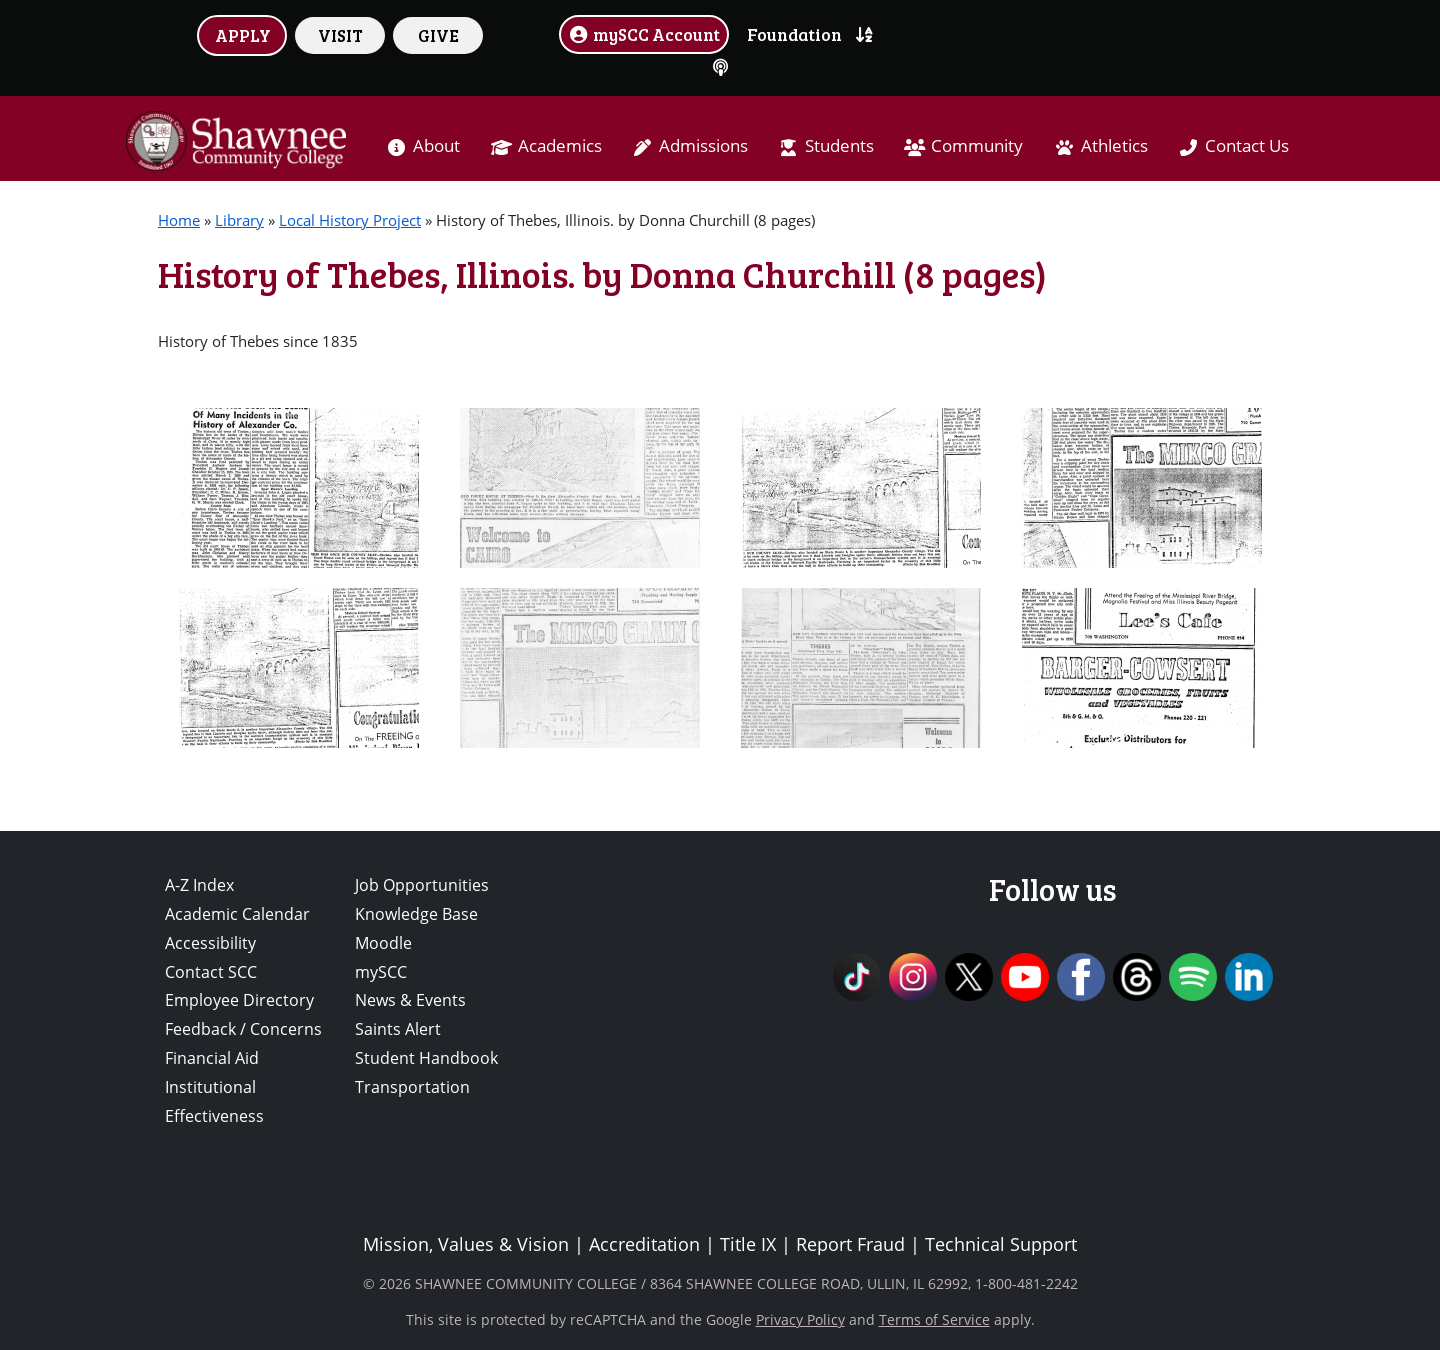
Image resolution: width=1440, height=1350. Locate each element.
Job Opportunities (422, 885)
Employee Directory (239, 1000)
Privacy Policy (800, 1319)
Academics (560, 145)
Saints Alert (398, 1029)
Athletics (1114, 145)
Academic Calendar (237, 914)
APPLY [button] (243, 35)
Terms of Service (934, 1319)
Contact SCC (211, 972)
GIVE (438, 35)
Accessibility (210, 943)
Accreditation (644, 1244)
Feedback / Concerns (243, 1029)
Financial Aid (212, 1058)
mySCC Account (644, 34)
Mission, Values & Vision (466, 1244)
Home (179, 220)
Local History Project (350, 220)
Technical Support (1001, 1244)
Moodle (383, 943)
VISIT (340, 35)
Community (977, 145)
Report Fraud (850, 1244)
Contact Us (1247, 145)
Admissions (703, 145)
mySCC (381, 972)
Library (239, 220)
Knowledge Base (416, 914)
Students (839, 145)
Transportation (412, 1087)
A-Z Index (199, 885)
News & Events (410, 1000)
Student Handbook (426, 1058)
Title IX (748, 1244)
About (436, 145)
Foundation (794, 34)
